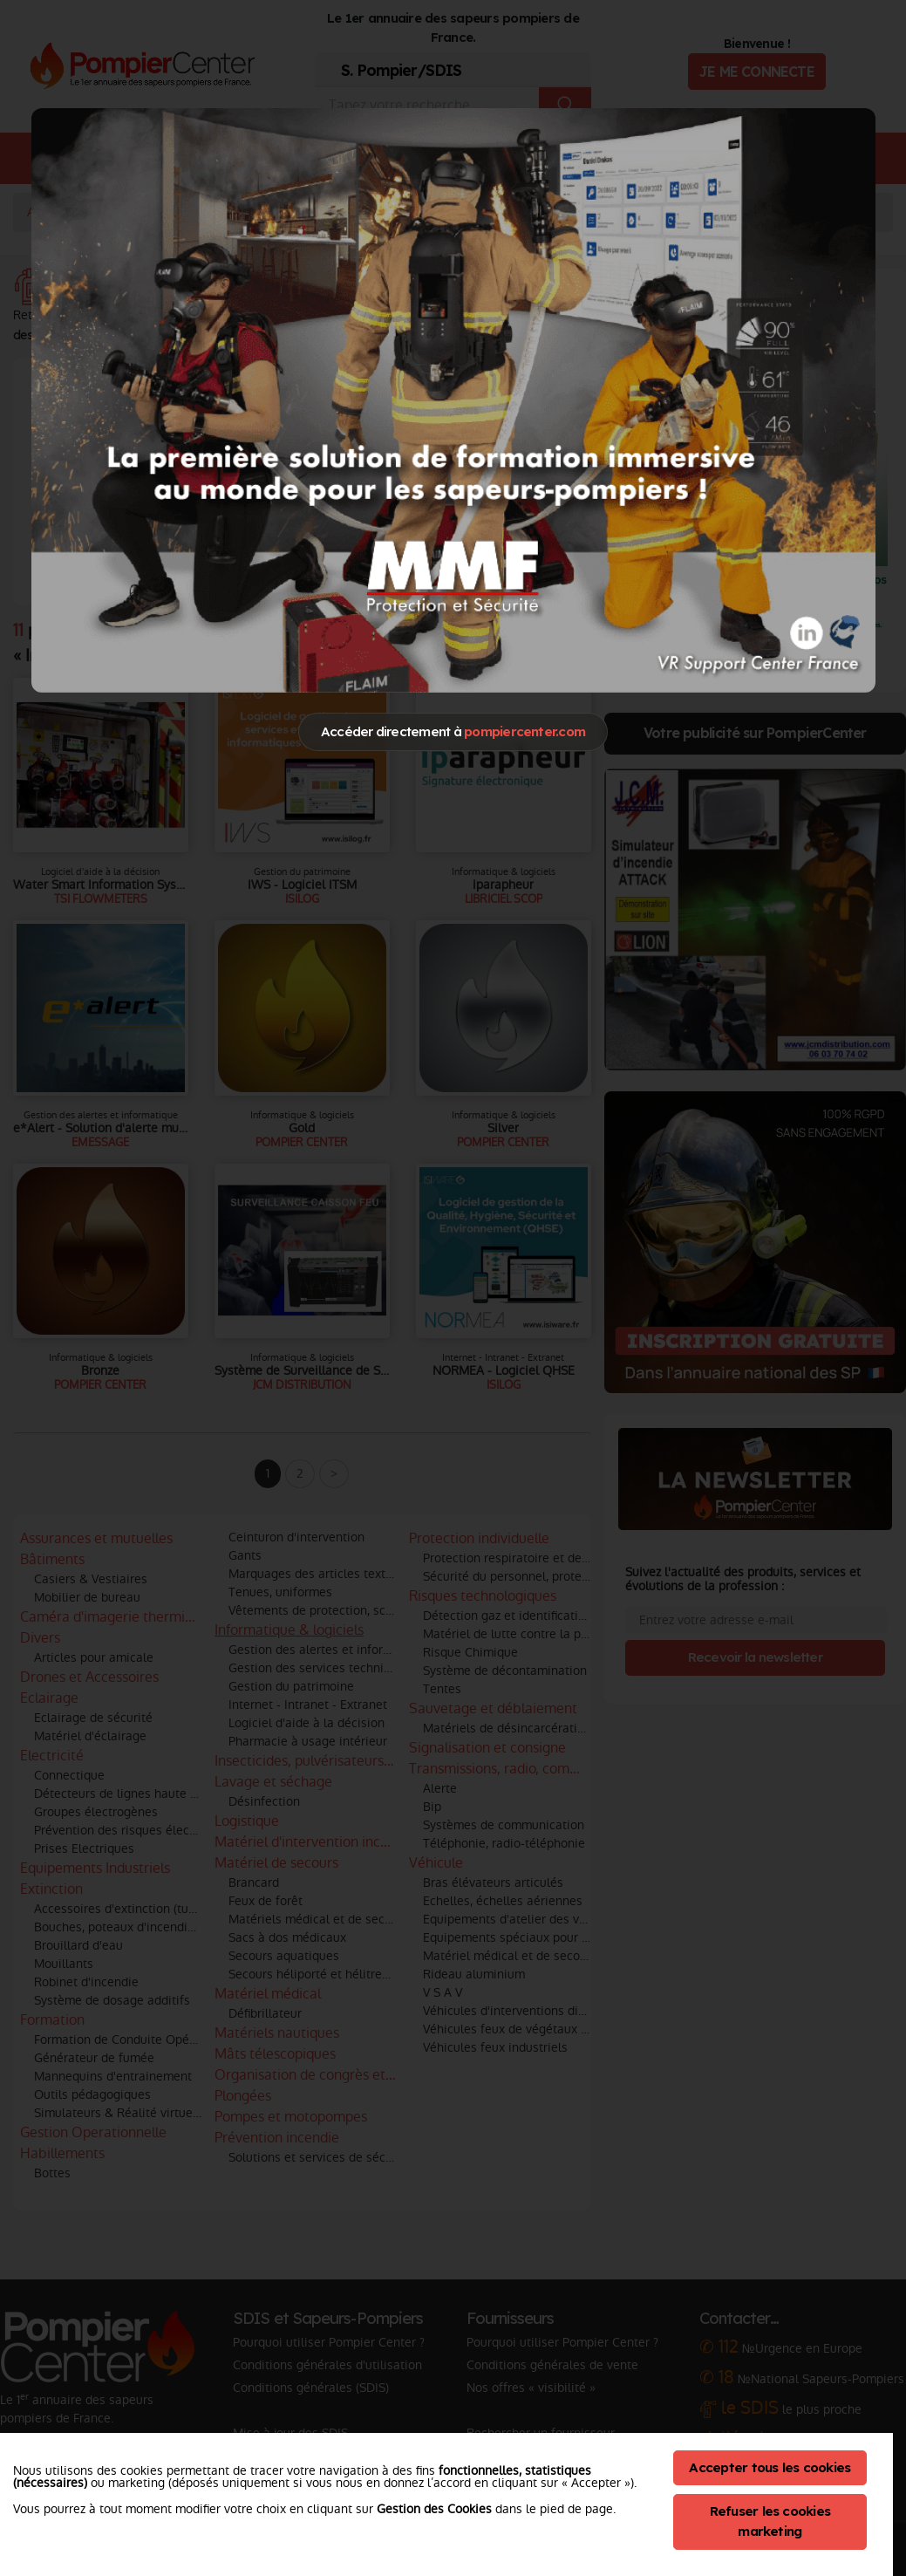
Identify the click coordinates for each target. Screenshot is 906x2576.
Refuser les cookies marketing (770, 2521)
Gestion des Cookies (434, 2509)
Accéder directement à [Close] (453, 731)
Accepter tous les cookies (769, 2467)
